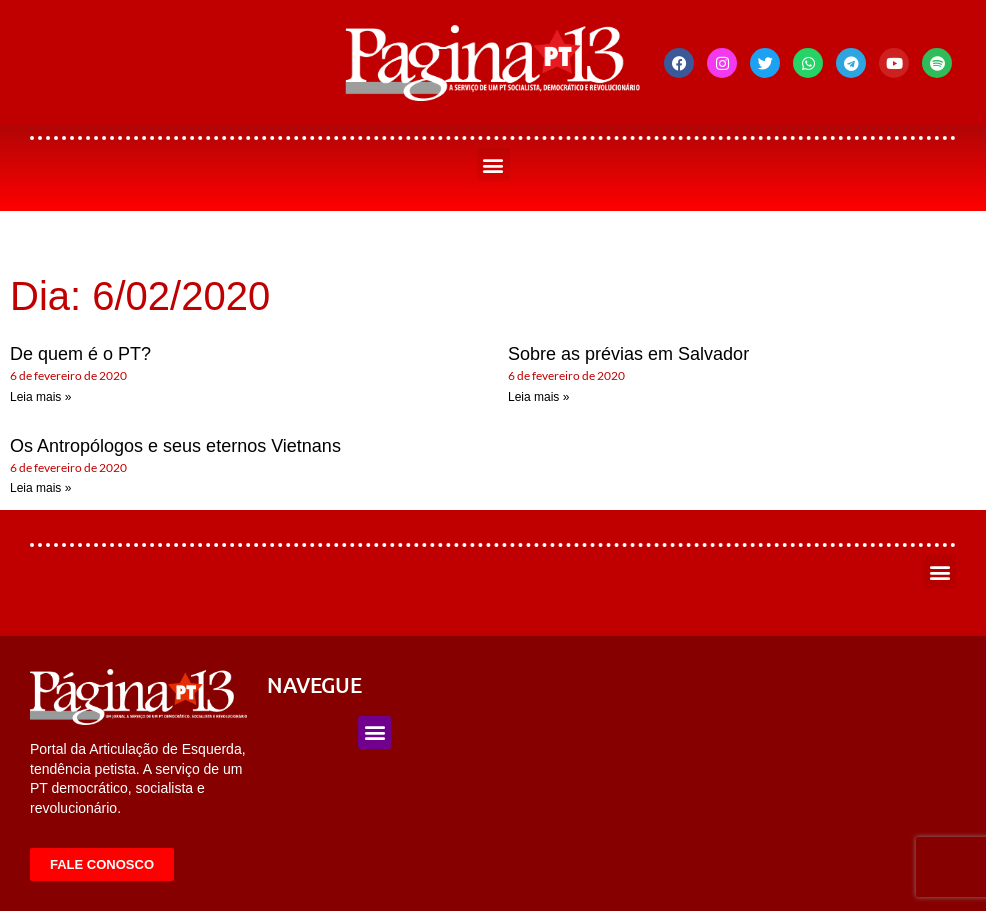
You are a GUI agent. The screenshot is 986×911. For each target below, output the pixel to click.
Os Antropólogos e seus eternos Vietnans (175, 446)
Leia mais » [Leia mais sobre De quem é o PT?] (40, 397)
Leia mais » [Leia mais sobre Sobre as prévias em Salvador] (538, 397)
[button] (493, 164)
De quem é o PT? (80, 354)
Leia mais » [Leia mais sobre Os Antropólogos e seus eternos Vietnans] (40, 488)
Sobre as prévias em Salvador (628, 354)
